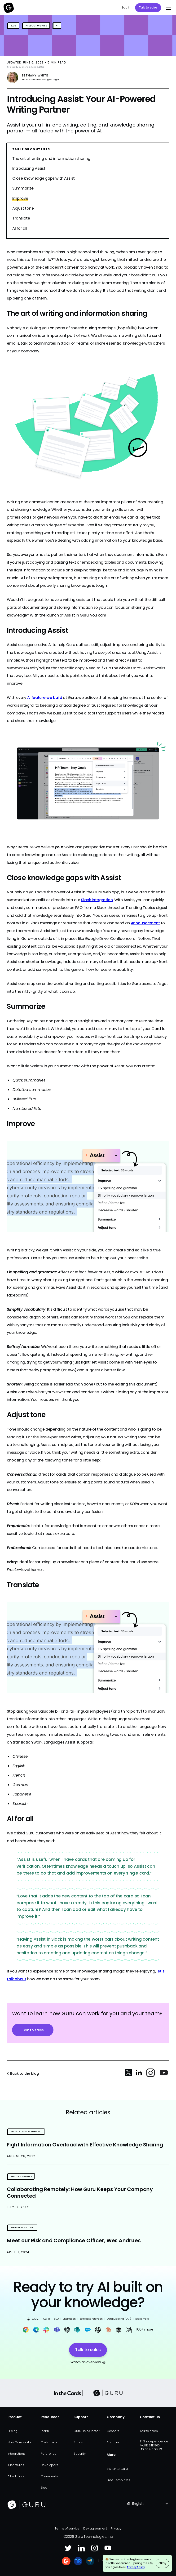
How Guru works (19, 2442)
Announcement (145, 923)
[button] (168, 7)
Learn (45, 2431)
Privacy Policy (136, 2567)
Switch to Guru (117, 2469)
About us (113, 2442)
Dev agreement (95, 2528)
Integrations (16, 2454)
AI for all (19, 228)
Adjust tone (23, 208)
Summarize (23, 188)
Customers (49, 2442)
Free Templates (118, 2480)
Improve (20, 198)
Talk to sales (148, 7)
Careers (113, 2431)
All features (16, 2465)
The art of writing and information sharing (51, 158)
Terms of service (67, 2528)
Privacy (116, 2528)
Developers (49, 2465)
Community (49, 2476)
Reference (49, 2454)
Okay (162, 2563)
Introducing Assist (28, 168)
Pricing (12, 2431)
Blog (44, 2488)
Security (79, 2454)
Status (78, 2442)
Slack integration (97, 900)
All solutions (16, 2476)
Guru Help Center (87, 2431)
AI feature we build (44, 697)
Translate (21, 218)
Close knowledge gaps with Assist (43, 178)
